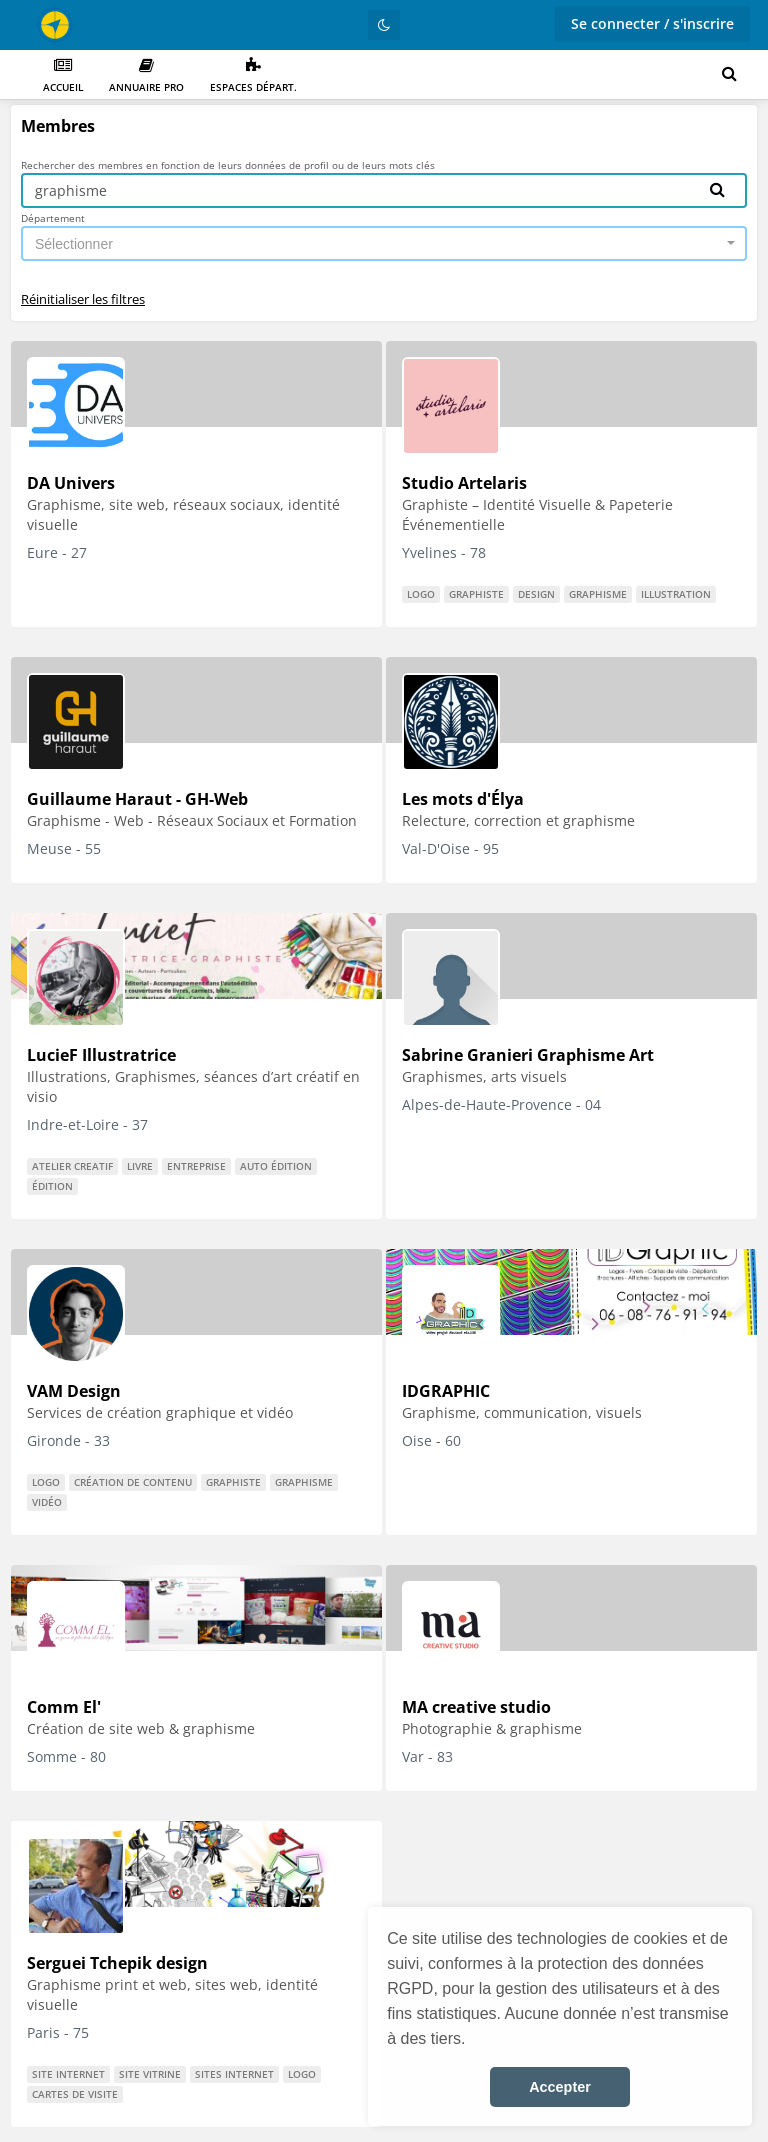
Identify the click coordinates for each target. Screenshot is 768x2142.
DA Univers (71, 483)
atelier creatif (72, 1166)
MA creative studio (476, 1707)
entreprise (196, 1166)
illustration (676, 594)
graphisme (598, 594)
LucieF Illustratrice (101, 1055)
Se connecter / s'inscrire (652, 23)
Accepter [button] (560, 2087)
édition (52, 1186)
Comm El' (64, 1707)
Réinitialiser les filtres (83, 299)
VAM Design (74, 1391)
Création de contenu (133, 1482)
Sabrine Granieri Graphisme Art (528, 1055)
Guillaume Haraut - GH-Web (137, 799)
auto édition (276, 1166)
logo (421, 594)
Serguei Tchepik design (117, 1963)
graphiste (476, 594)
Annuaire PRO (146, 75)
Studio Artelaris (464, 483)
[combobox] (384, 243)
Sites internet (234, 2074)
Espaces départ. (253, 75)
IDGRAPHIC (446, 1391)
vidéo (47, 1502)
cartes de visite (75, 2094)
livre (140, 1166)
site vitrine (150, 2074)
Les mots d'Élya (463, 799)
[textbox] (378, 244)
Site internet (68, 2074)
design (536, 594)
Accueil (63, 75)
